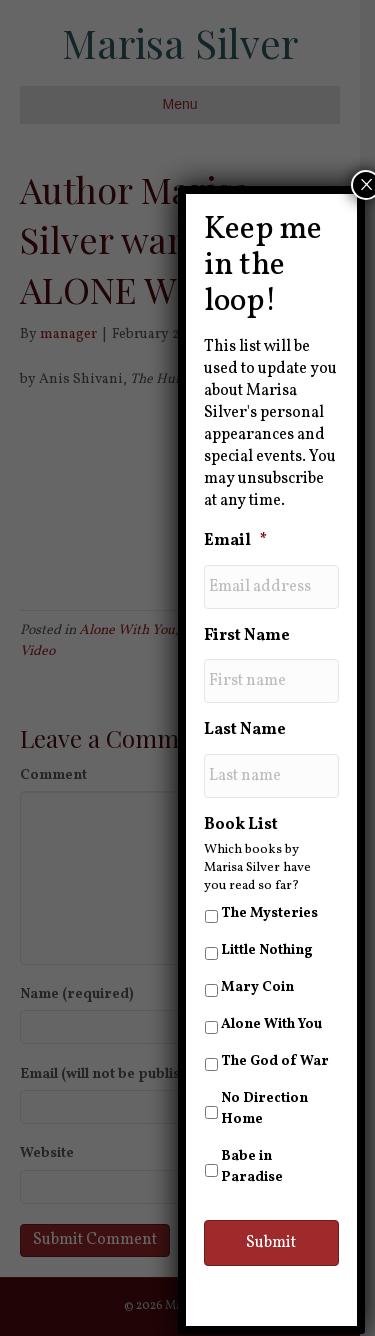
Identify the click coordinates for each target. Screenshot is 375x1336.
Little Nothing (267, 950)
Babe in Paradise (252, 1167)
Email (235, 541)
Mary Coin (257, 987)
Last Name (245, 730)
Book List (241, 825)
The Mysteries (269, 913)
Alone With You (271, 1024)
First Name (247, 636)
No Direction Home (264, 1109)
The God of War (275, 1061)
